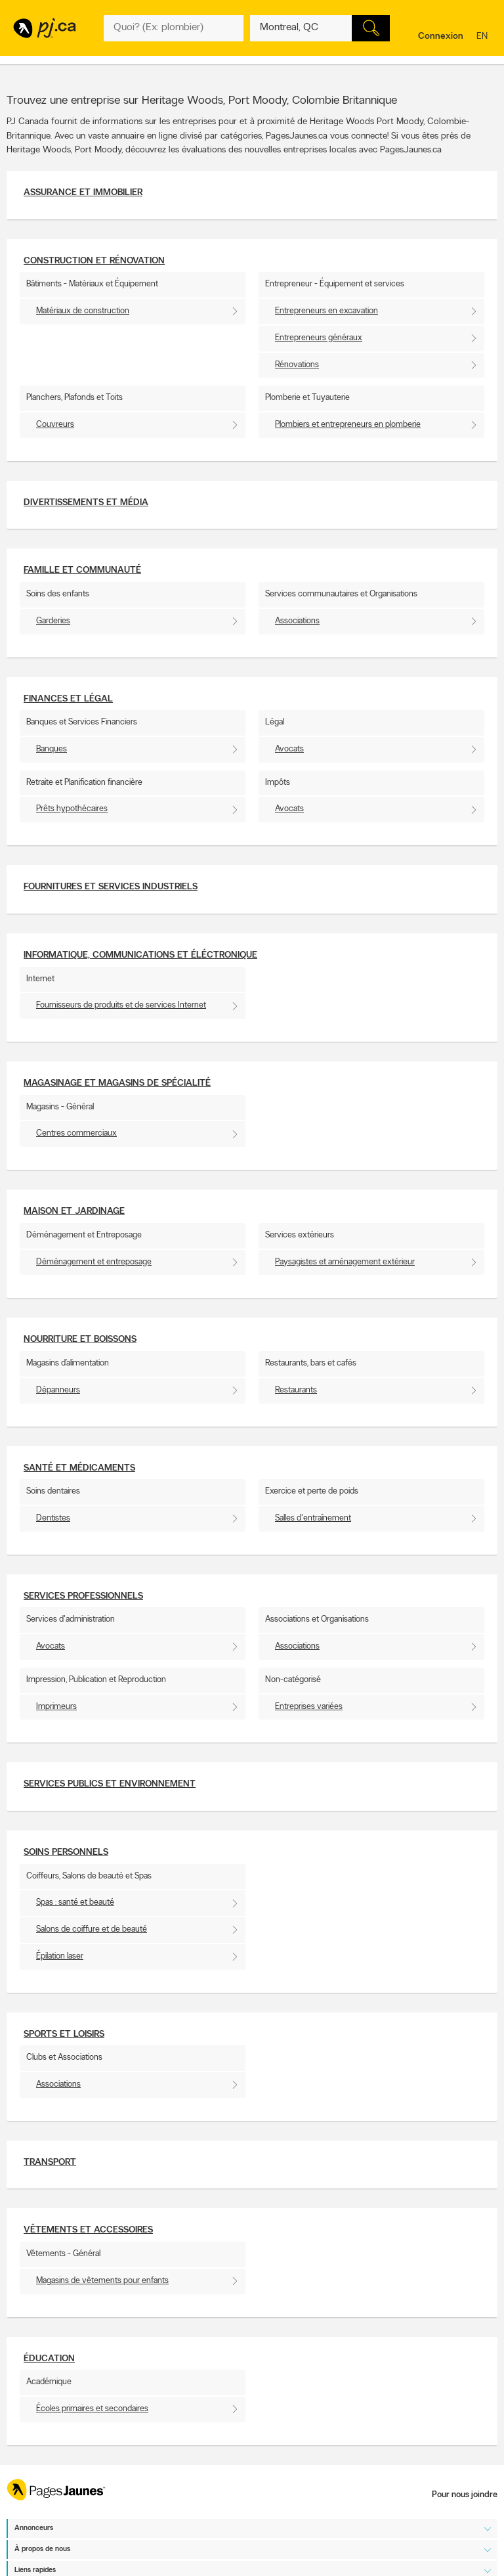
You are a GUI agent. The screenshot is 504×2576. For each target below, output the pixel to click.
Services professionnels (83, 1596)
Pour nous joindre (464, 2495)
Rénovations (297, 365)
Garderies (53, 621)
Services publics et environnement (110, 1784)
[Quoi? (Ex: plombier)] (173, 28)
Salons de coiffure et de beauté (91, 1929)
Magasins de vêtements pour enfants (102, 2280)
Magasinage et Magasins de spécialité (117, 1083)
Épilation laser (59, 1956)
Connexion (440, 36)
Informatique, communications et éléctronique (140, 955)
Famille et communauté (82, 570)
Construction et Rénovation (94, 261)
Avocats (289, 749)
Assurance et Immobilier (83, 193)
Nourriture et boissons (80, 1339)
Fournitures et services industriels (111, 887)
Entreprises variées (309, 1706)
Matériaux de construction (82, 311)
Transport (50, 2162)
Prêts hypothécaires (72, 809)
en (483, 37)
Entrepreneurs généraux (318, 338)
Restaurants (296, 1390)
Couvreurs (55, 424)
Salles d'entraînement (313, 1518)
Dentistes (53, 1518)
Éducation (49, 2359)
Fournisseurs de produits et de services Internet (121, 1005)
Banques (51, 749)
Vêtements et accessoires (88, 2230)
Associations (297, 621)
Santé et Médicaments (79, 1468)
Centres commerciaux (76, 1133)
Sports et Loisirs (64, 2034)
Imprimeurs (56, 1706)
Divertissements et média (86, 503)
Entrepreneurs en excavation (326, 311)
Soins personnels (66, 1852)
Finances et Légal (68, 699)
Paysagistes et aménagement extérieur (345, 1262)
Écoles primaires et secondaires (92, 2409)
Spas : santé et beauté (75, 1902)
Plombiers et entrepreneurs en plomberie (348, 424)
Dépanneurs (58, 1390)
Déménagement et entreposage (94, 1262)
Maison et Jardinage (74, 1211)
